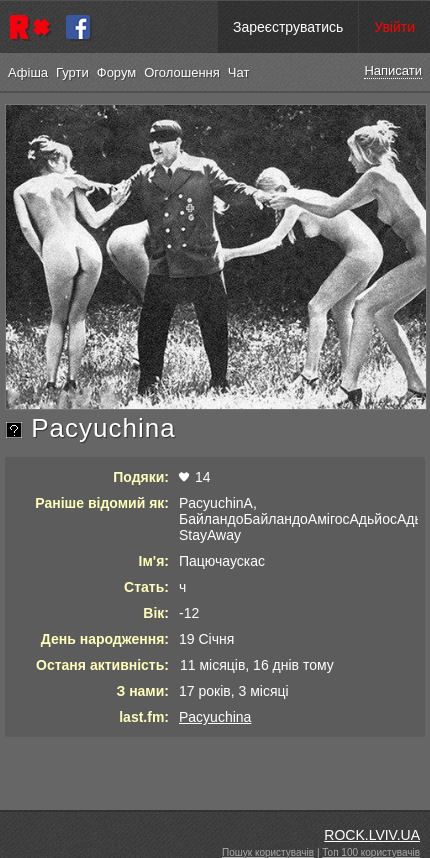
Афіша (28, 72)
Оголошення (182, 72)
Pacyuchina (215, 717)
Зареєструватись (288, 27)
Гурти (72, 72)
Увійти (394, 27)
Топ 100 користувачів (371, 852)
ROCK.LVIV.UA (372, 835)
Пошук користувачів (268, 852)
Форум (117, 72)
